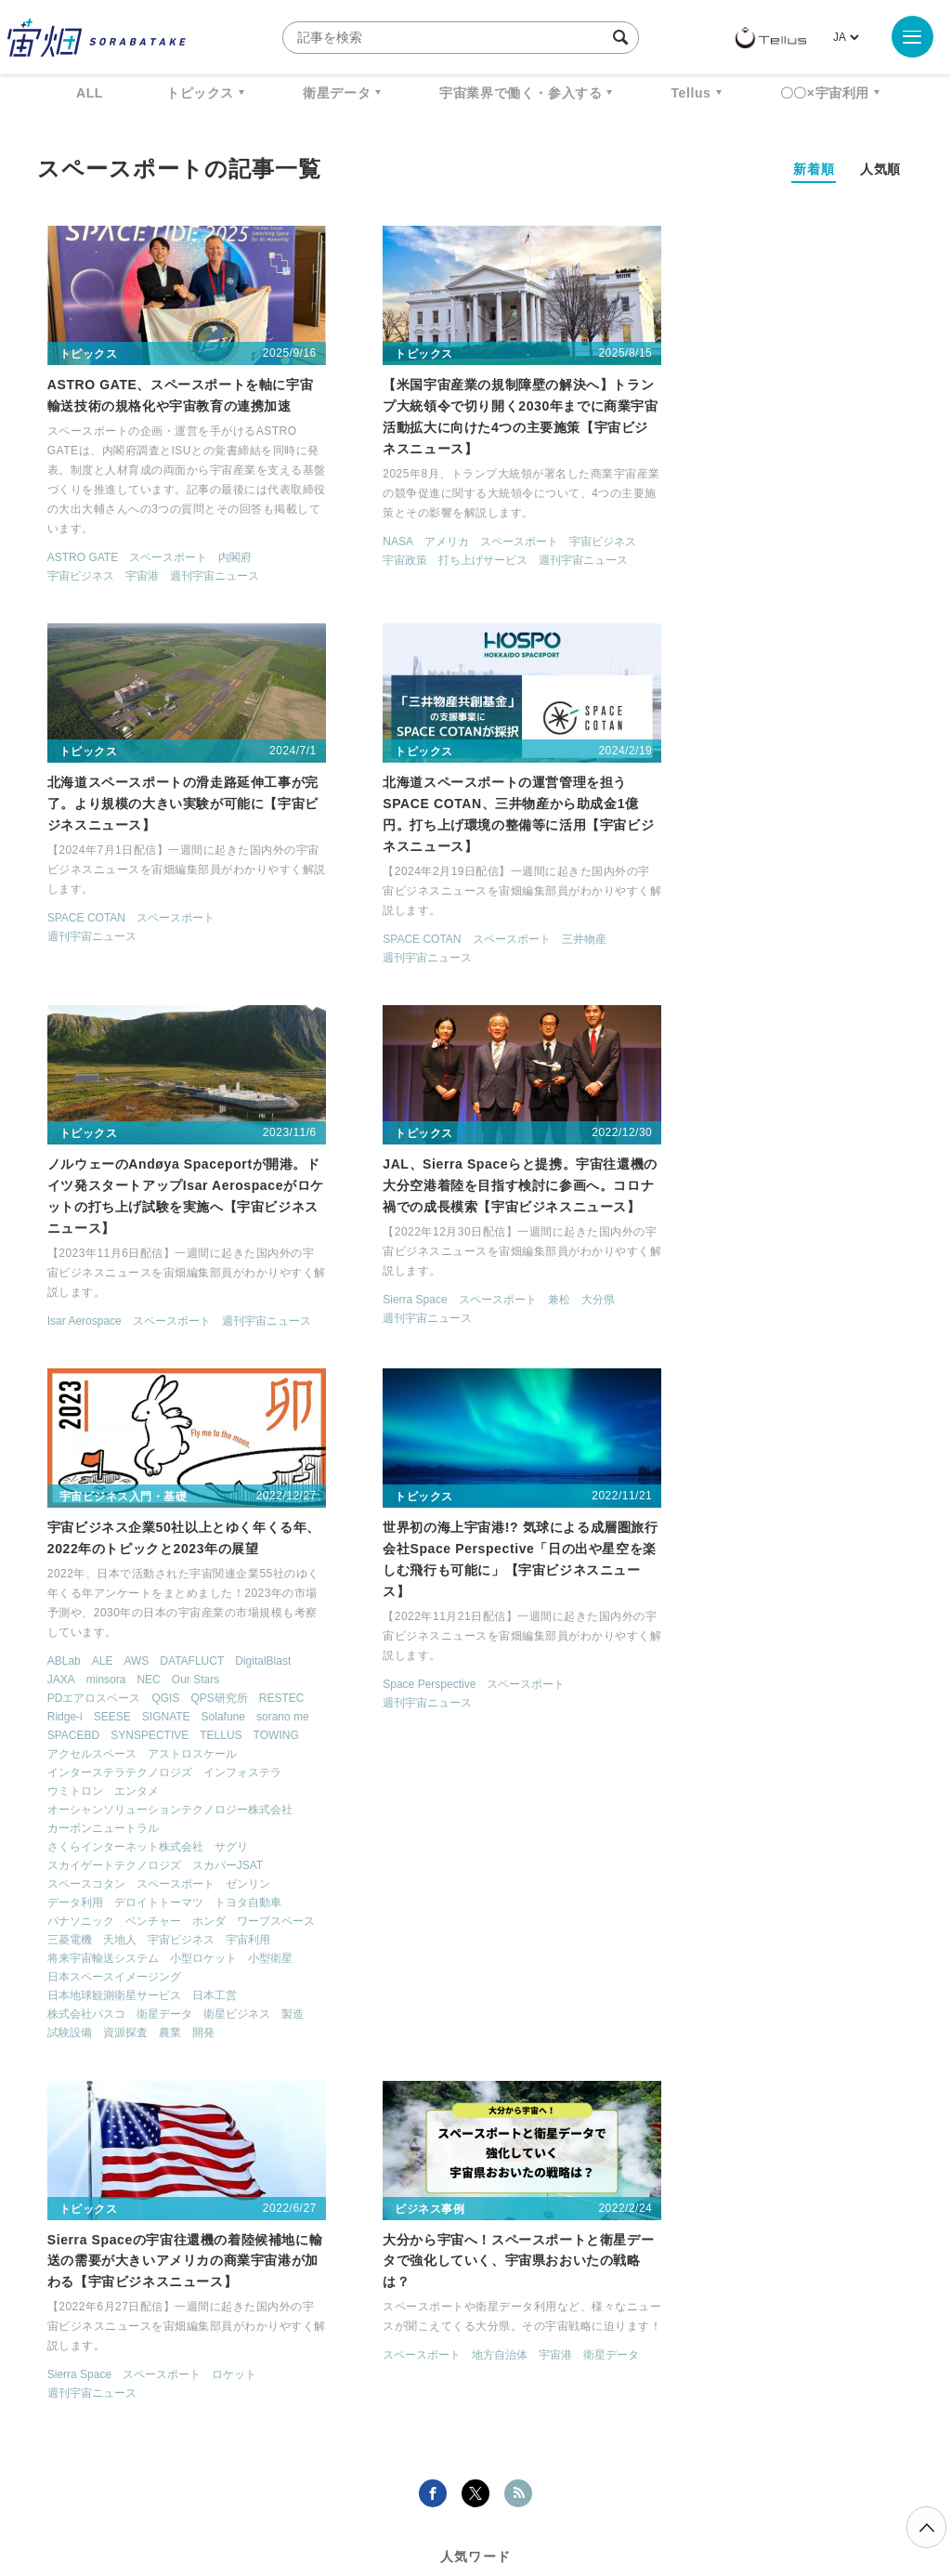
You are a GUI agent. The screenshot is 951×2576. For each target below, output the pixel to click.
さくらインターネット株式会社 (115, 1479)
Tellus (690, 92)
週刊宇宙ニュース (204, 569)
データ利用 (65, 1535)
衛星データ (337, 92)
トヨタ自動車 (237, 1535)
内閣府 (224, 550)
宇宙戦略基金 (691, 2267)
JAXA (51, 1294)
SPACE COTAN (679, 513)
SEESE (158, 1331)
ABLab (54, 1275)
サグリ (221, 1479)
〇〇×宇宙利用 (824, 92)
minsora (96, 1294)
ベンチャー (143, 1554)
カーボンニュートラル (93, 1461)
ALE (92, 1275)
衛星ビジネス (226, 1665)
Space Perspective (385, 1298)
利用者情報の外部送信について (574, 2478)
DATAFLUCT (182, 1275)
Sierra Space (672, 925)
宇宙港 (132, 569)
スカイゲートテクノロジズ (104, 1498)
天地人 (198, 1572)
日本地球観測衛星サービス (104, 1647)
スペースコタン (76, 1516)
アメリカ (402, 535)
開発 (226, 1685)
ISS (330, 2267)
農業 (193, 1685)
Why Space (460, 2233)
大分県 (855, 925)
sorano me (118, 1349)
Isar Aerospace (376, 925)
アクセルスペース (81, 1386)
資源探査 (148, 1685)
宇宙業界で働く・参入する (520, 92)
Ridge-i (111, 1331)
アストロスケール (182, 1386)
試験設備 (93, 1685)
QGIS (156, 1312)
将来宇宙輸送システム (226, 1591)
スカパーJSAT (217, 1498)
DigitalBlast (253, 1275)
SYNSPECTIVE (76, 1368)
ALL (89, 92)
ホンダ (198, 1554)
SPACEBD (182, 1349)
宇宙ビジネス (70, 569)
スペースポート (158, 550)
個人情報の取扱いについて (420, 2478)
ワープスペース (76, 1572)
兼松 (816, 925)
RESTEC (60, 1331)
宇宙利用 (137, 1591)
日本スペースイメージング (104, 1628)
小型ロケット (70, 1609)
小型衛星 (137, 1609)
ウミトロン (65, 1424)
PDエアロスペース (84, 1312)
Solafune (59, 1349)
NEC (138, 1294)
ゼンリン (237, 1516)
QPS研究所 (209, 1312)
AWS (126, 1275)
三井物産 (237, 925)
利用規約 (321, 2478)
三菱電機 (148, 1572)
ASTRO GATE (72, 550)
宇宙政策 (361, 553)
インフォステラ (232, 1405)
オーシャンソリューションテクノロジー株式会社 (159, 1442)
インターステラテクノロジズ (109, 1405)
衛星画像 (827, 2233)
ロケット (827, 1277)
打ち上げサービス (439, 553)
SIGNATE (213, 1331)
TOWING (202, 1368)
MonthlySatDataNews (599, 2233)
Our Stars (185, 1294)
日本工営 (204, 1647)
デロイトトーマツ (148, 1535)
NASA (354, 535)
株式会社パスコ (76, 1665)
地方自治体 (154, 2018)
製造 (48, 1685)
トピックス (200, 92)
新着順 (813, 169)
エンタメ (126, 1424)
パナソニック (70, 1554)
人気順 (880, 169)
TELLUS (147, 1368)
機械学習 (260, 2267)
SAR (386, 2267)
